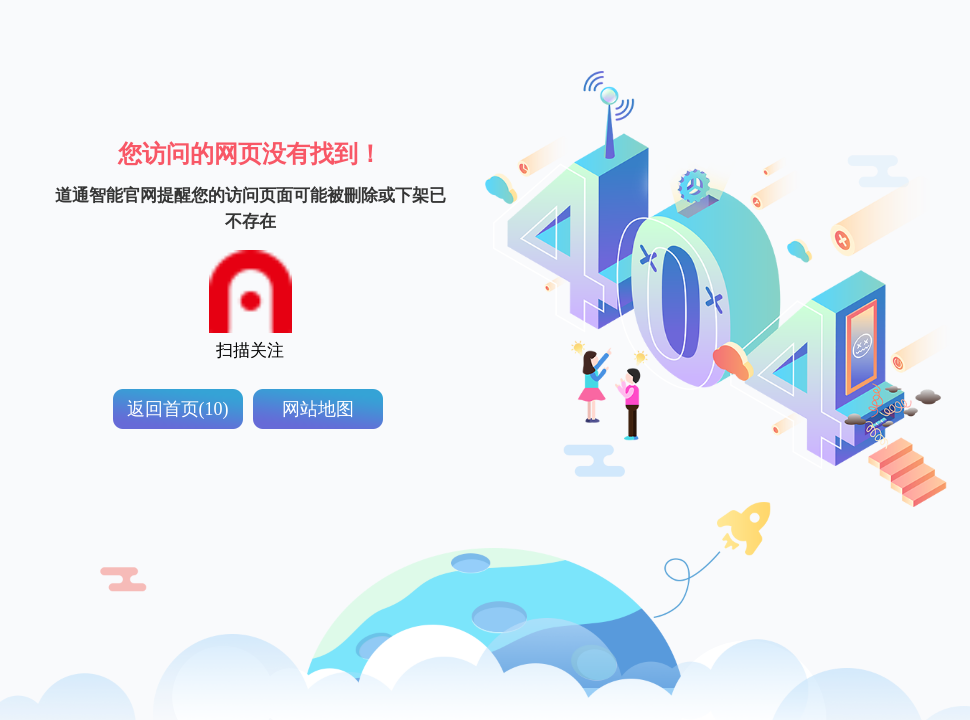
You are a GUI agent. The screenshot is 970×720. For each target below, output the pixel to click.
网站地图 (318, 409)
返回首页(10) (178, 409)
